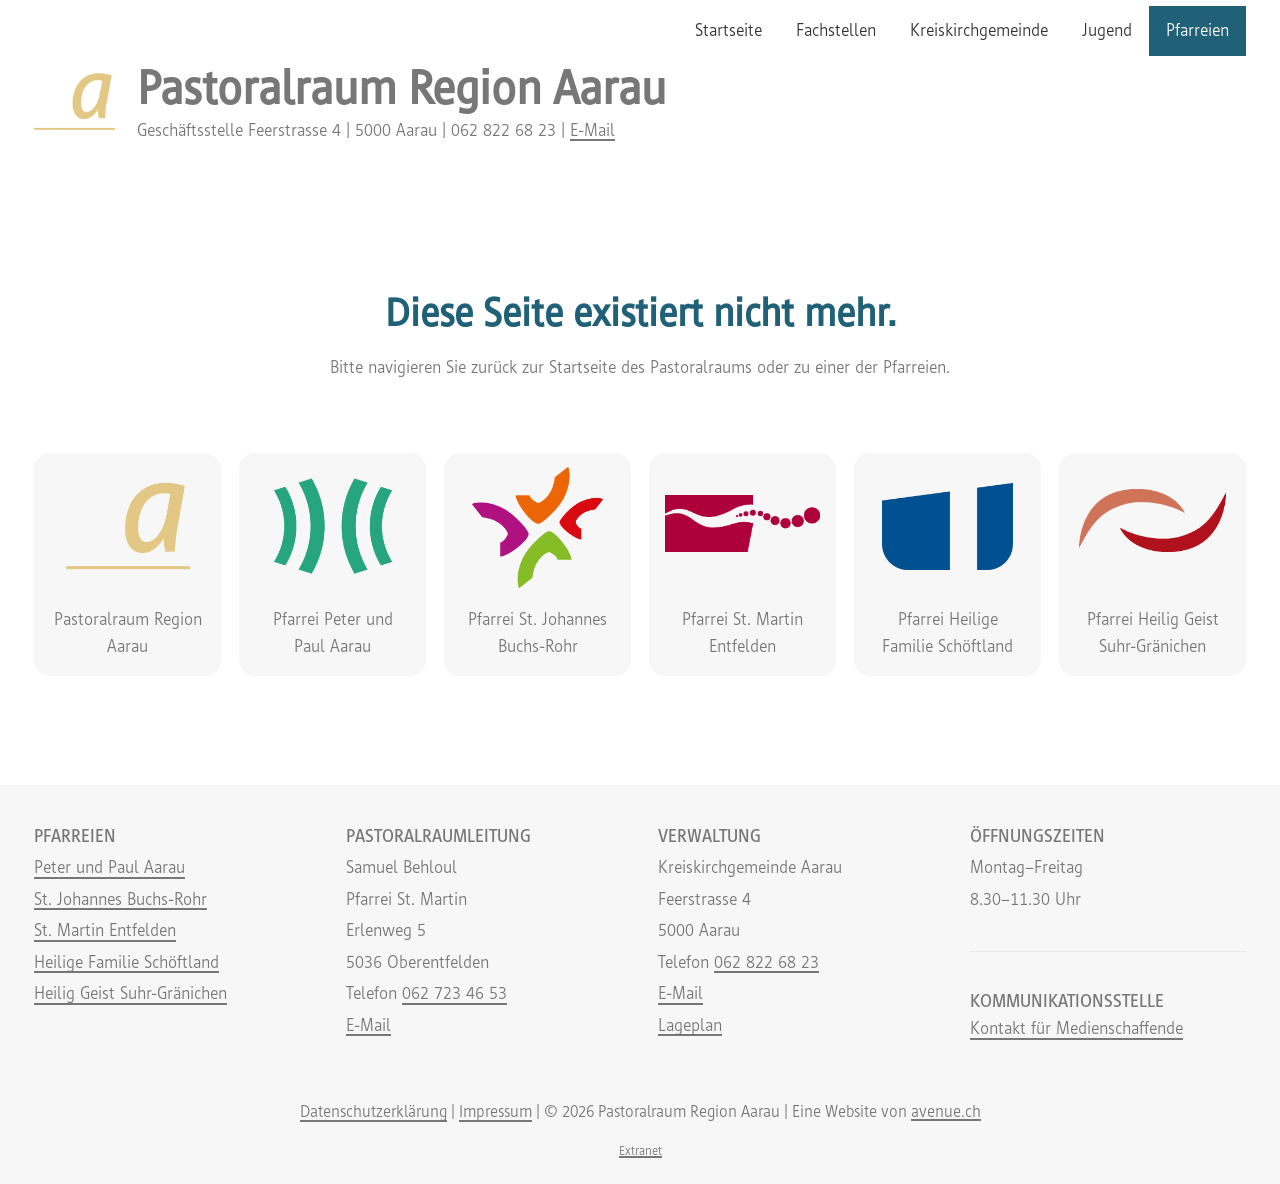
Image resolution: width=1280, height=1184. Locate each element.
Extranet (640, 1150)
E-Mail (592, 130)
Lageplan (690, 1025)
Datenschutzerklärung (373, 1111)
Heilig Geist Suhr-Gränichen (130, 993)
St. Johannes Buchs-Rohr (120, 899)
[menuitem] (728, 31)
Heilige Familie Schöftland (126, 962)
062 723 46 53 (454, 993)
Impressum (495, 1111)
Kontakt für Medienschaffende (1076, 1028)
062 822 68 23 (766, 962)
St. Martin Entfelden (105, 930)
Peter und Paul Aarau (109, 867)
